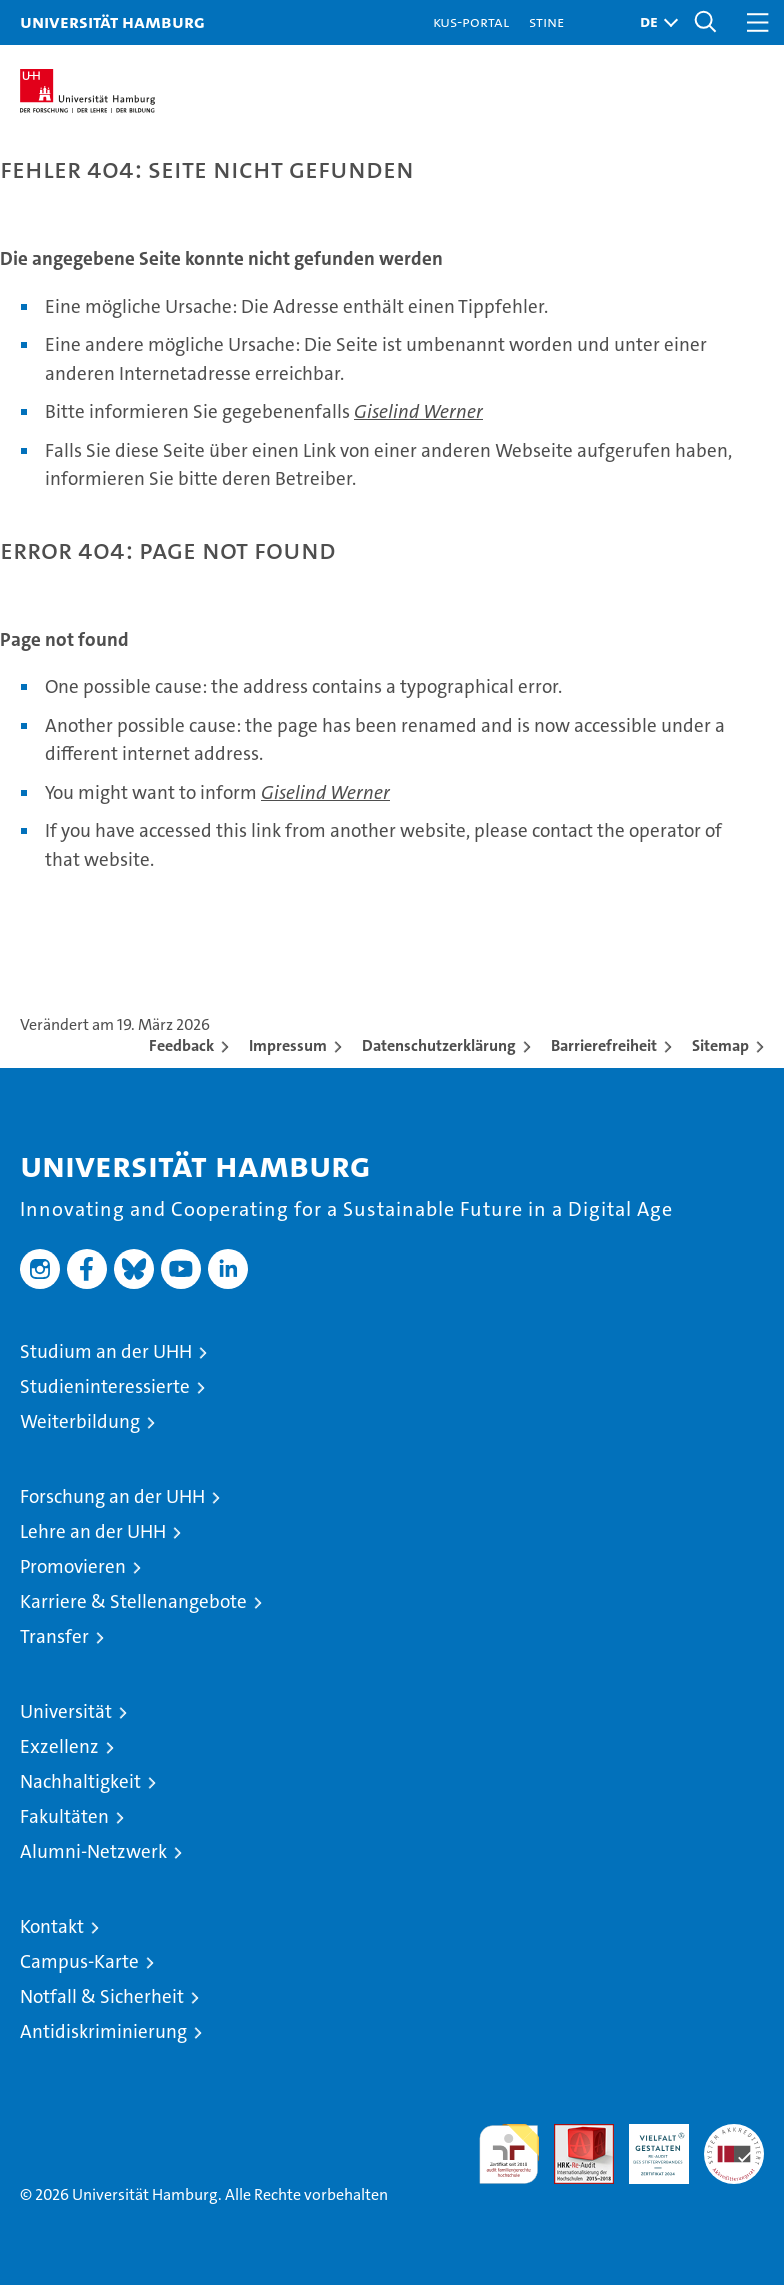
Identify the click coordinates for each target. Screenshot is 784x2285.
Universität (66, 1711)
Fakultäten (64, 1816)
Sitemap (720, 1045)
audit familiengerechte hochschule (509, 2154)
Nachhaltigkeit (80, 1781)
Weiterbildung (80, 1421)
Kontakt (52, 1926)
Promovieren (73, 1566)
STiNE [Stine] (546, 21)
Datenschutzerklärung (439, 1045)
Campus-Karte (79, 1961)
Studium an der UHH (106, 1351)
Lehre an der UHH (93, 1531)
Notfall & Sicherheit (102, 1996)
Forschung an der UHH (112, 1496)
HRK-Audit (648, 2145)
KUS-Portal (471, 21)
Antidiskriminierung (103, 2031)
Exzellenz (59, 1746)
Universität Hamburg (112, 21)
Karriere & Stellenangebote (133, 1601)
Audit (573, 2134)
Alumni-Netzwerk (93, 1851)
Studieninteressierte (105, 1386)
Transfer (54, 1636)
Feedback (181, 1045)
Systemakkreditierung (734, 2134)
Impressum (288, 1045)
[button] (654, 22)
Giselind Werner (418, 411)
